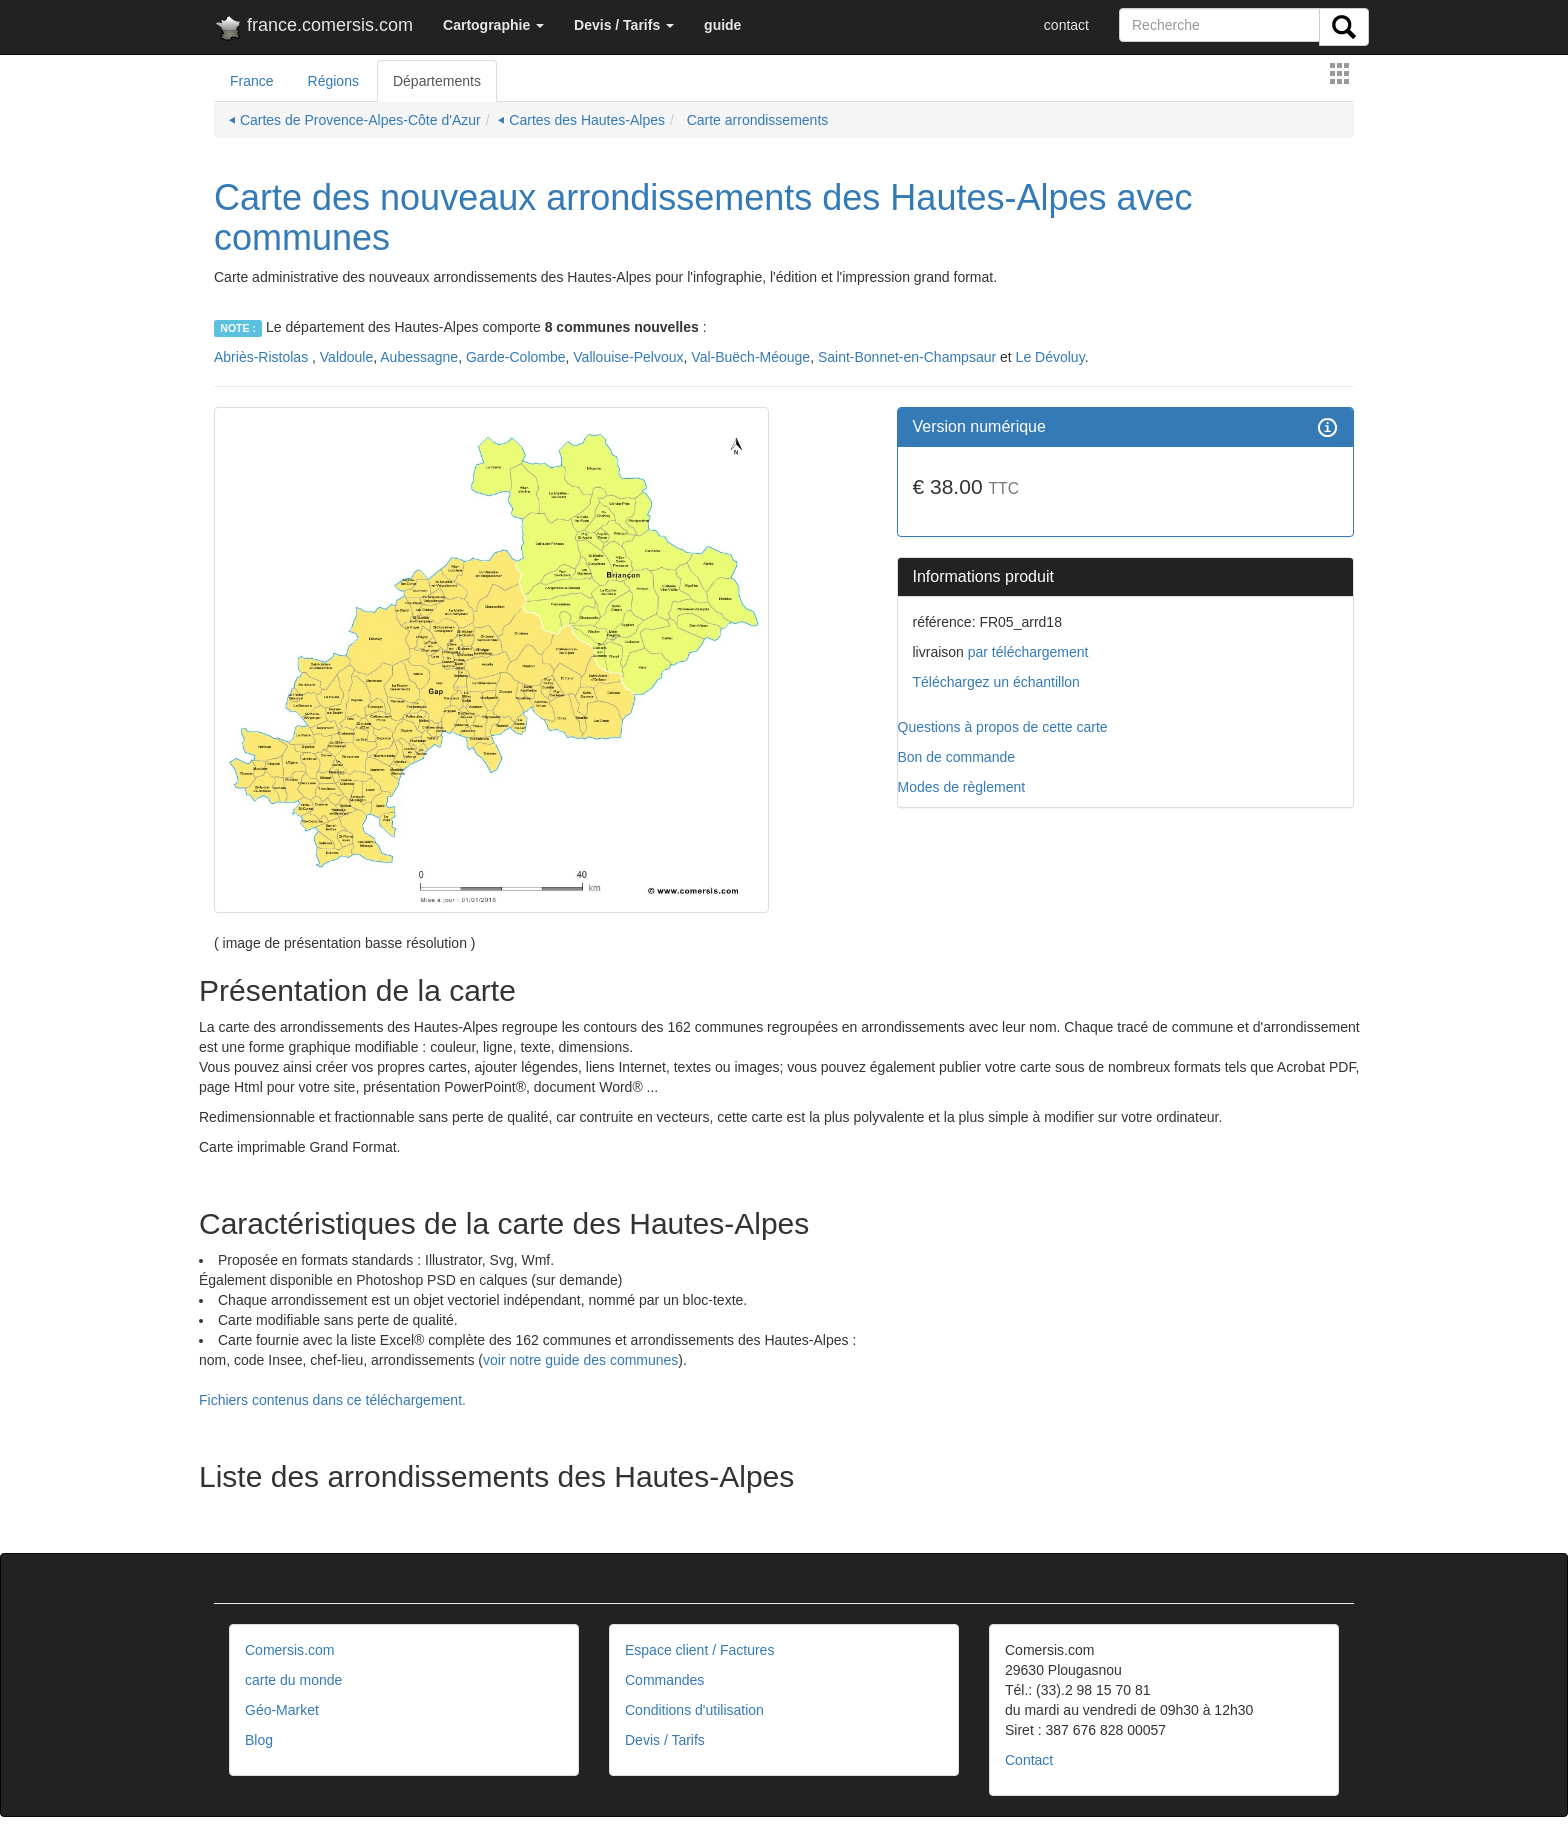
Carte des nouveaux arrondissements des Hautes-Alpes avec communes (703, 217)
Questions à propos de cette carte (1003, 727)
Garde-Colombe (516, 357)
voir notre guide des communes (580, 1360)
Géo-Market (282, 1710)
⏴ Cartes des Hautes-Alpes (581, 120)
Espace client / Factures (699, 1650)
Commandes (664, 1680)
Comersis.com (289, 1650)
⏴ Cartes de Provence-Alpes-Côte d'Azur (355, 120)
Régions (333, 81)
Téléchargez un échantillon (996, 682)
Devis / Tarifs (665, 1740)
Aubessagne (419, 357)
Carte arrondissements (756, 120)
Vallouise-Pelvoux (628, 357)
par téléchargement (1026, 652)
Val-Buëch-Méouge (750, 357)
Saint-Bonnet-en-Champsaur (907, 357)
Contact (1029, 1760)
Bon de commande (957, 757)
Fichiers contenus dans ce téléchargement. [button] (332, 1400)
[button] (493, 25)
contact (1066, 25)
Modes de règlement (962, 787)
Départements (437, 81)
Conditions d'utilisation (694, 1710)
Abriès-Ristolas (263, 357)
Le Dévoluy (1050, 357)
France (252, 81)
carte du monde (293, 1680)
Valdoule (346, 357)
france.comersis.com (313, 29)
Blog (259, 1740)
